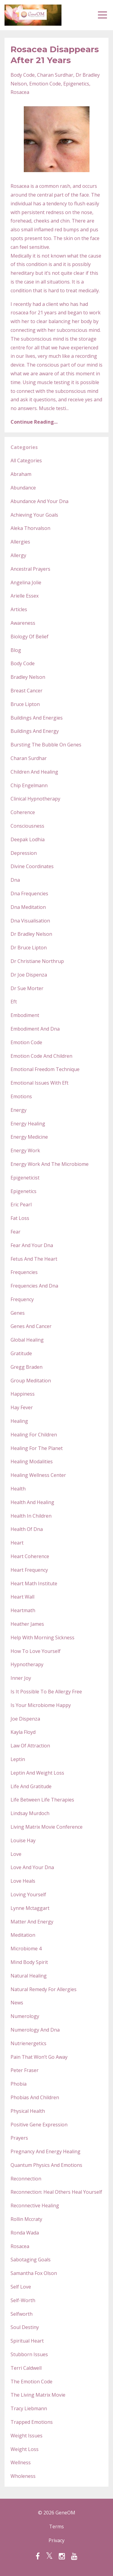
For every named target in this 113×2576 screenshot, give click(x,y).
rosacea (20, 92)
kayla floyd (23, 1732)
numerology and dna (35, 2029)
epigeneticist (25, 1177)
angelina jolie (26, 582)
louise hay (23, 1840)
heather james (27, 1624)
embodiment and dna (35, 1028)
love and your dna (32, 1867)
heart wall (22, 1596)
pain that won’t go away (39, 2057)
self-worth (23, 2300)
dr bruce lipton (29, 947)
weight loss (25, 2449)
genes (18, 1313)
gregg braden (26, 1367)
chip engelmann (29, 785)
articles (19, 609)
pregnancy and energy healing (45, 2151)
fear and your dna (32, 1245)
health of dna (27, 1529)
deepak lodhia (28, 839)
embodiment (25, 1015)
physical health (28, 2111)
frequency (22, 1299)
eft (14, 1001)
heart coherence (30, 1556)
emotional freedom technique (45, 1069)
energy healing (28, 1123)
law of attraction (30, 1745)
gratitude (21, 1353)
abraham (21, 474)
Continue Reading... (34, 422)
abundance (23, 487)
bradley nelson (28, 677)
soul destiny (25, 2327)
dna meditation (28, 907)
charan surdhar (55, 75)
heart (17, 1542)
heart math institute (34, 1583)
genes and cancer (31, 1326)
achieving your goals (34, 515)
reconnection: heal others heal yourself (56, 2192)
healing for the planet (37, 1448)
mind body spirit (29, 1962)
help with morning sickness (42, 1637)
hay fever (22, 1407)
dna (15, 880)
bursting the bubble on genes (46, 744)
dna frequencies (29, 893)
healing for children (34, 1434)
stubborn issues (29, 2354)
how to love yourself (36, 1651)
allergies (20, 541)
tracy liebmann (29, 2408)
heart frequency (29, 1570)
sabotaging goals (31, 2259)
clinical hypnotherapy (35, 798)
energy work (25, 1150)
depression (24, 853)
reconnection (26, 2178)
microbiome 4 (26, 1948)
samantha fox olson (34, 2273)
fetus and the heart (34, 1259)
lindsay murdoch (30, 1813)
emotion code (45, 83)
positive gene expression (39, 2124)
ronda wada (25, 2232)
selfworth (22, 2314)
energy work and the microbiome (50, 1164)
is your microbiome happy (41, 1705)
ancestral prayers (30, 569)
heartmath (23, 1610)
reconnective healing (35, 2205)
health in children (31, 1516)
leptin (18, 1759)
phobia (19, 2083)
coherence (23, 812)
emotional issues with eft (39, 1082)
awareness (23, 623)
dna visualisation (30, 920)
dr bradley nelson (31, 934)
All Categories (26, 460)
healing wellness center (38, 1475)
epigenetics (76, 83)
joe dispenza (25, 1718)
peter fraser (25, 2070)
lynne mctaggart (30, 1908)
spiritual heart (27, 2340)
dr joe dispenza (29, 974)
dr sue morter (27, 988)
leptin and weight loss (37, 1772)
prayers (19, 2138)
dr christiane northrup (37, 961)
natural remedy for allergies (44, 1989)
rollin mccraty (26, 2219)
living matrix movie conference (47, 1827)
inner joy (21, 1678)
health (18, 1488)
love (16, 1854)
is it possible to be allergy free (46, 1691)
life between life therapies (42, 1799)
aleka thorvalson (30, 528)
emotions (21, 1096)
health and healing (32, 1502)
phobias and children (35, 2097)
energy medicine (29, 1137)
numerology (25, 2016)
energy (19, 1110)
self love (21, 2286)
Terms (56, 2526)
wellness (21, 2462)
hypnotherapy (27, 1664)
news (17, 2002)
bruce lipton (25, 704)
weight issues (26, 2435)
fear (15, 1231)
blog (16, 650)
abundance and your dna (39, 501)
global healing (27, 1339)
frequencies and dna (34, 1285)
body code (23, 75)
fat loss (20, 1218)
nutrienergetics (28, 2043)
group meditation (31, 1380)
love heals (23, 1881)
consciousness (27, 826)
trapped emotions (32, 2422)
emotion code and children (41, 1056)
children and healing (34, 771)
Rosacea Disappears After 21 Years (55, 54)
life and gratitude (31, 1786)
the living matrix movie (38, 2395)
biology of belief (30, 636)
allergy (18, 555)
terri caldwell (26, 2368)
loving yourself (28, 1894)
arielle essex (25, 595)
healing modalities (32, 1461)
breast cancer (26, 690)
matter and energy (32, 1921)
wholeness (23, 2476)
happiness (23, 1394)
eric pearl (21, 1204)
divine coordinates (32, 866)
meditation (23, 1935)
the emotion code (31, 2381)
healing (19, 1421)
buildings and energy (35, 731)
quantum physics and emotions (46, 2165)
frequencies (24, 1272)
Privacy (56, 2540)
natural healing (29, 1975)
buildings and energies (37, 717)
